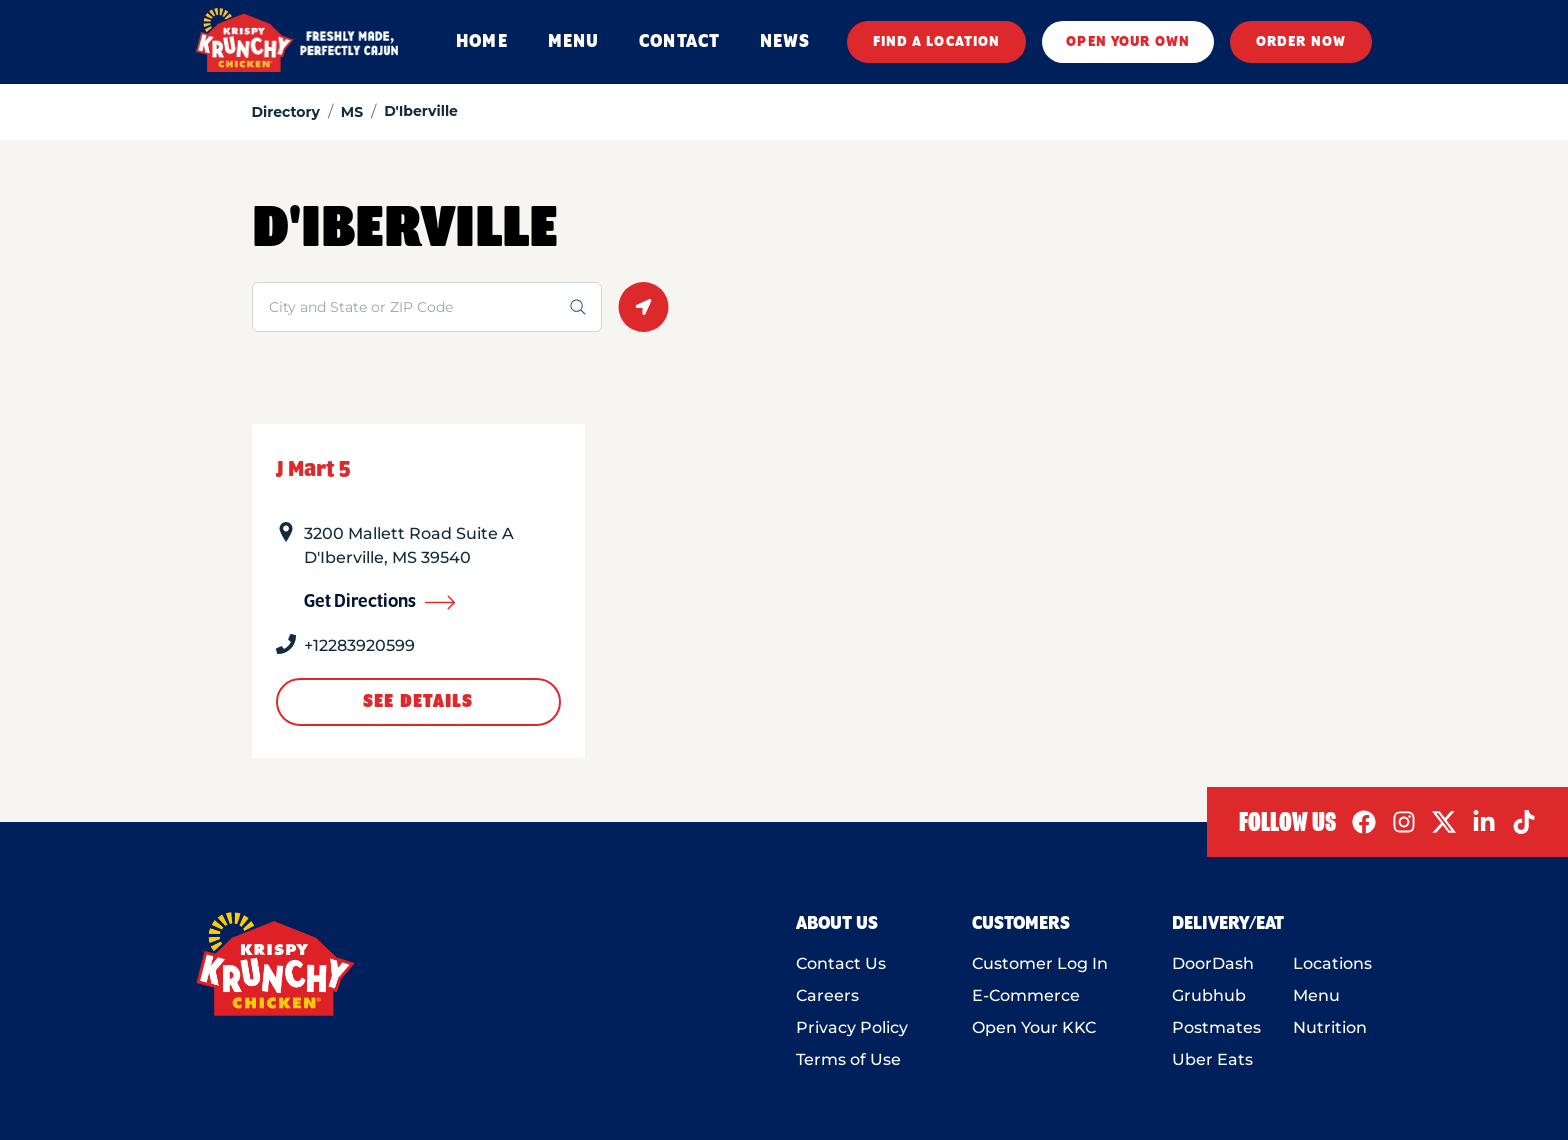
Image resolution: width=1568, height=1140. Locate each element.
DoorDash (1213, 963)
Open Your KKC (1034, 1027)
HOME (481, 42)
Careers (827, 995)
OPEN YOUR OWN (1128, 42)
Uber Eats (1212, 1059)
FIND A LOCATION (937, 42)
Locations (1332, 963)
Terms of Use (848, 1059)
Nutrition (1330, 1027)
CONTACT (679, 42)
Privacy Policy (852, 1027)
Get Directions (380, 602)
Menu (1316, 995)
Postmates (1216, 1027)
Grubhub (1209, 995)
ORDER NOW (1301, 42)
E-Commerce (1026, 995)
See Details (418, 702)
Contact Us (841, 963)
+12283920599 (359, 645)
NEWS (785, 42)
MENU (573, 42)
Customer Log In (1040, 963)
